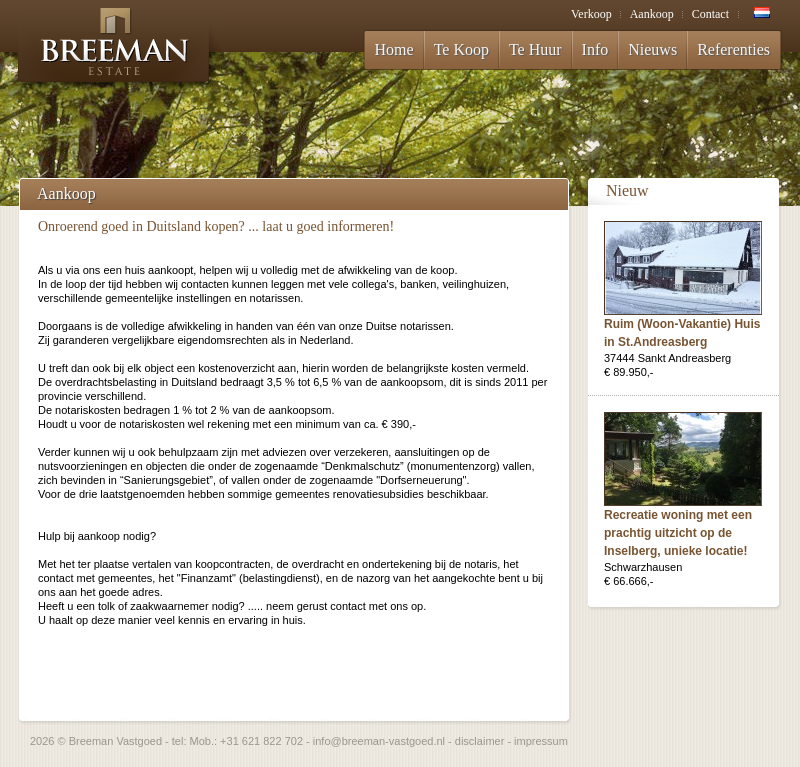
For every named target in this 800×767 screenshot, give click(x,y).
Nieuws (652, 49)
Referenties (733, 49)
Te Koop (461, 49)
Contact (710, 14)
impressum (541, 741)
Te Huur (535, 49)
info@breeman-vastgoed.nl (379, 741)
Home (394, 49)
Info (595, 49)
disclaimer (480, 741)
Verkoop (591, 14)
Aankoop (652, 14)
